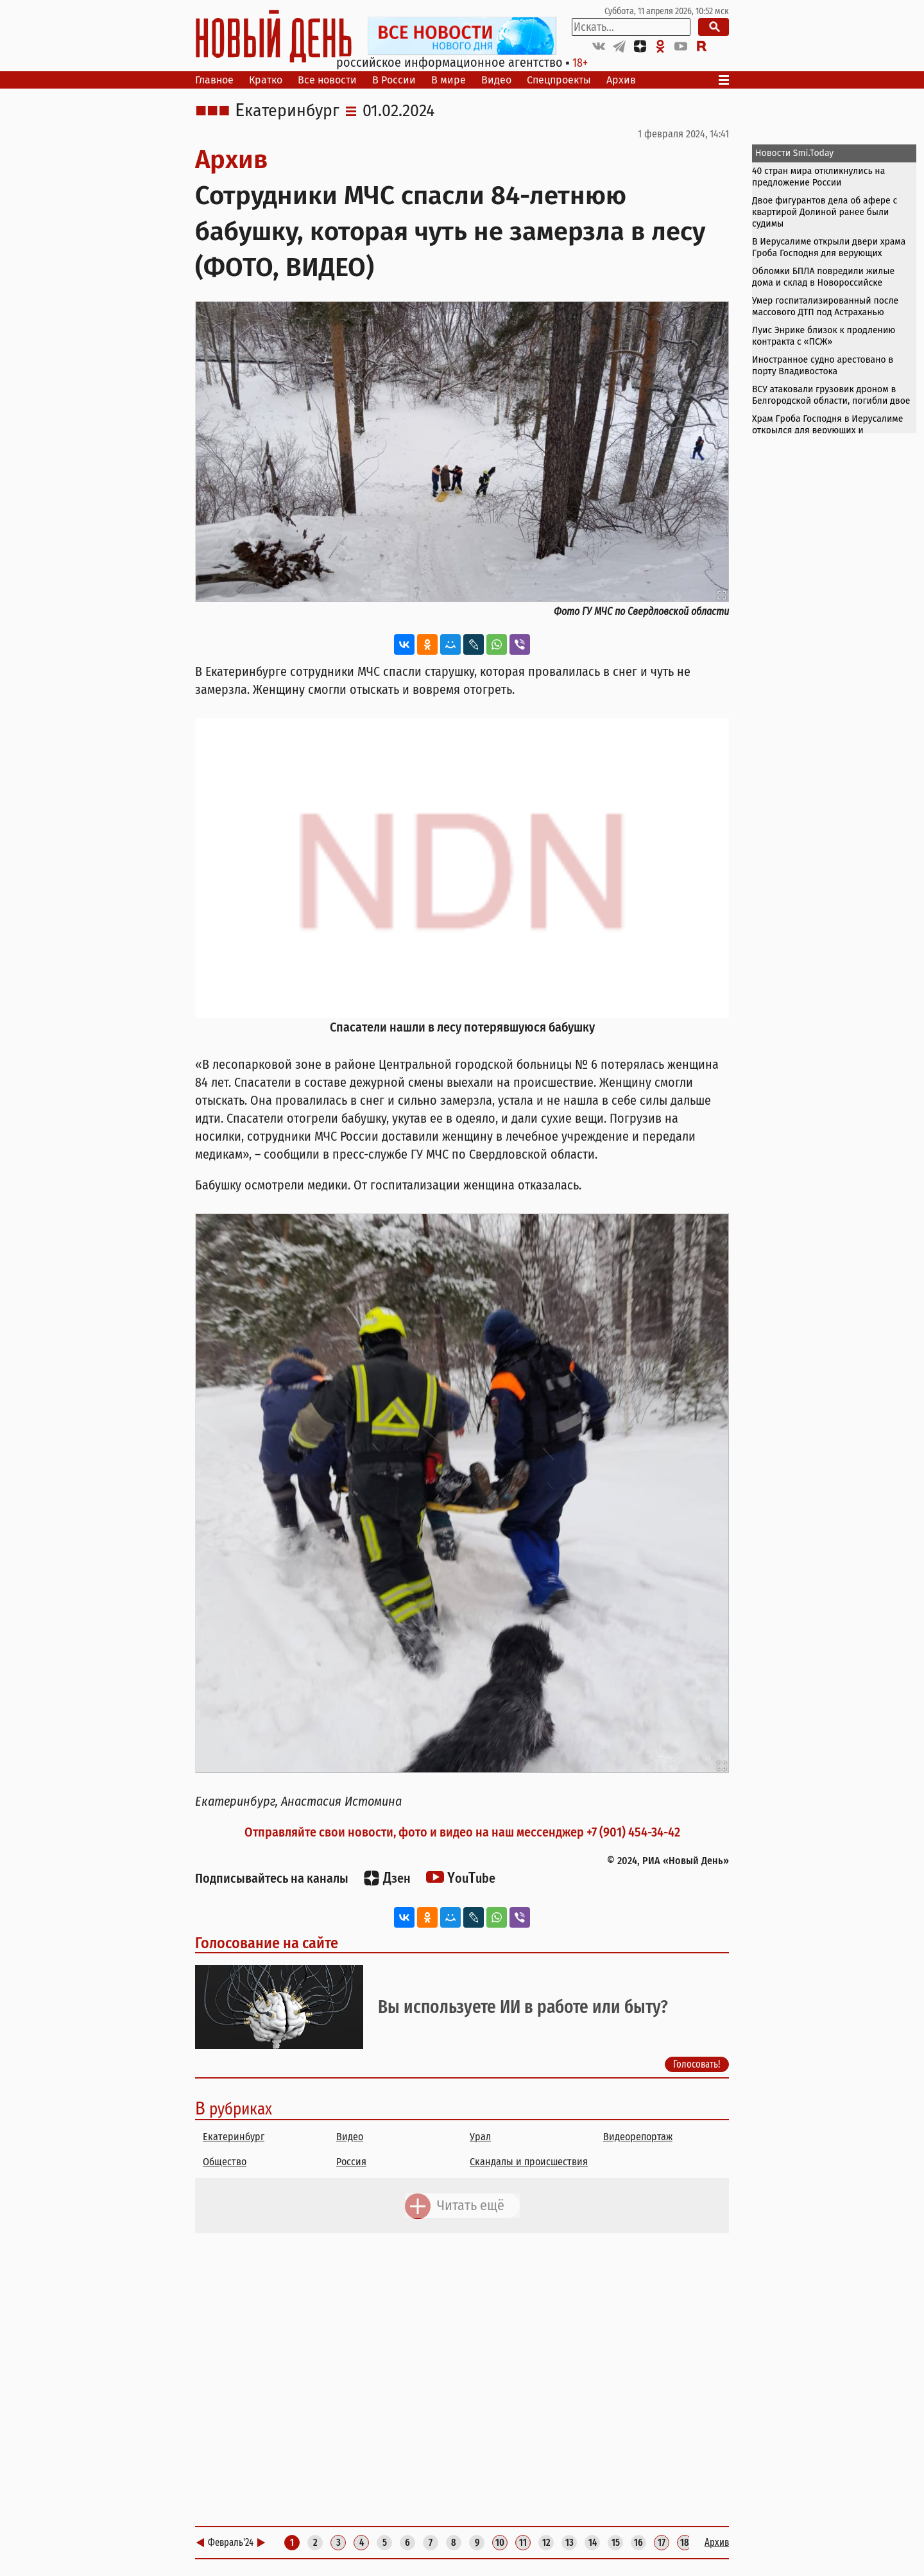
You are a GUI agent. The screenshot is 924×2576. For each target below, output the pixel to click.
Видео (496, 80)
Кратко (265, 80)
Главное (214, 80)
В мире (448, 80)
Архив (621, 80)
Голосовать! (697, 2064)
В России (394, 80)
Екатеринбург (287, 111)
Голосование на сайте (266, 1943)
